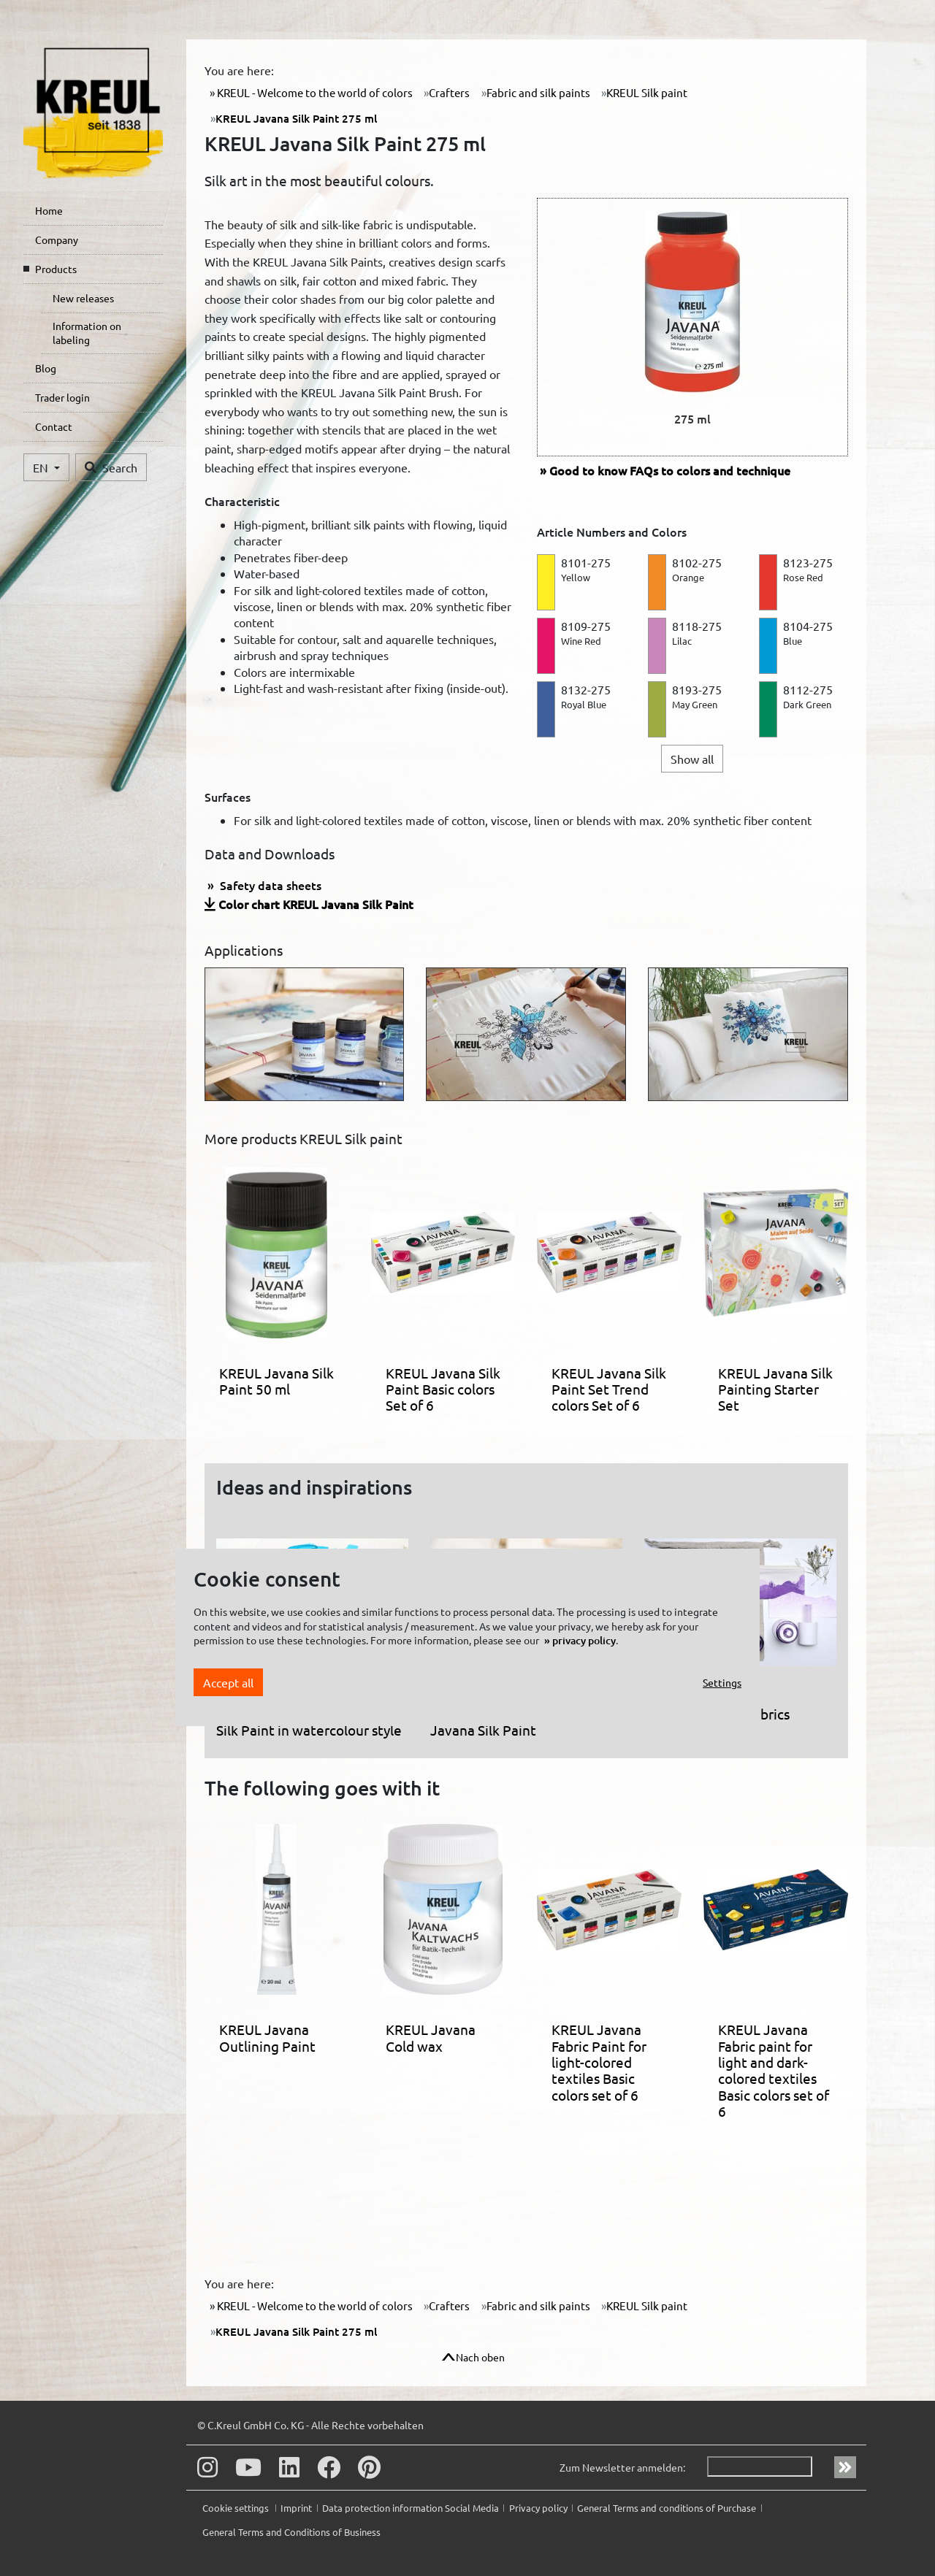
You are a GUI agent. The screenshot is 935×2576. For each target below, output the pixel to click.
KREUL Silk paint (646, 92)
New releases (83, 297)
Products (56, 268)
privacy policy (584, 1640)
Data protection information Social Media (410, 2508)
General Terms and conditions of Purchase (666, 2508)
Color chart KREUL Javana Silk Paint (315, 904)
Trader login (62, 397)
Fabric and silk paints (538, 92)
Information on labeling (87, 333)
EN (42, 467)
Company (56, 239)
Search (111, 467)
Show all (692, 758)
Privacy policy (538, 2508)
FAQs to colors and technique (669, 470)
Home (49, 210)
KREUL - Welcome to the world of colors (314, 92)
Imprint (296, 2508)
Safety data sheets (269, 885)
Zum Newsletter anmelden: (622, 2467)
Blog (45, 368)
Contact (53, 426)
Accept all (228, 1682)
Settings (722, 1682)
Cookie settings (236, 2508)
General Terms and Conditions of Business (291, 2532)
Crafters (449, 92)
